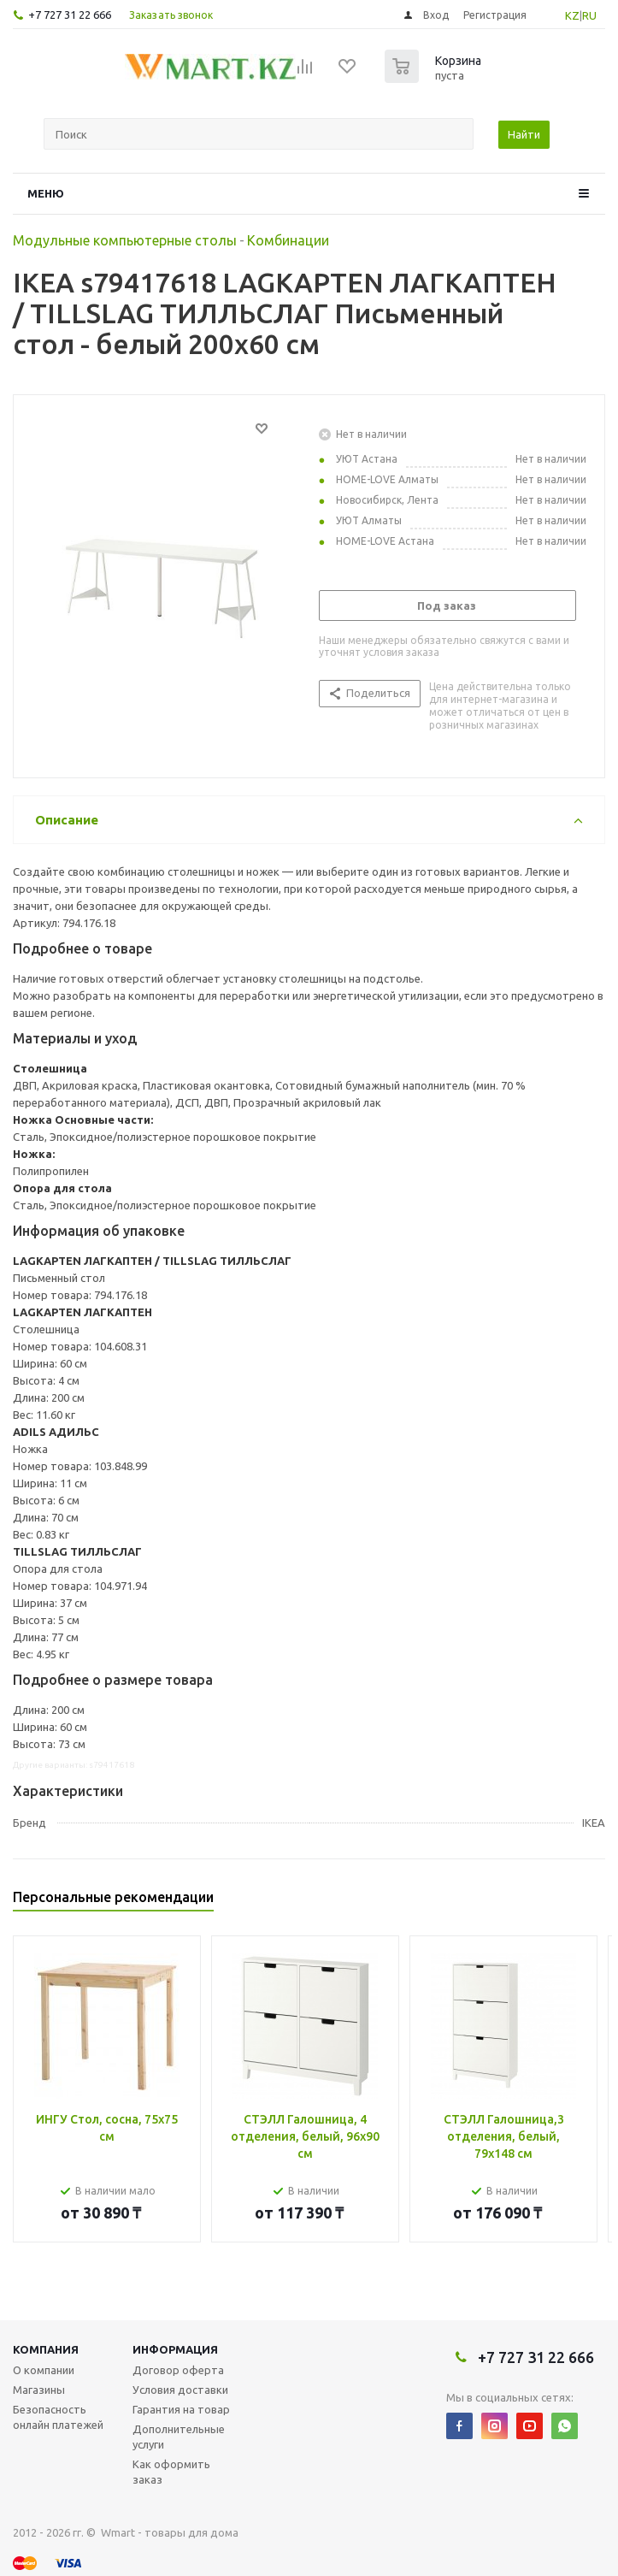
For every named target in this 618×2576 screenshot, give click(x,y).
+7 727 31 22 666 (69, 15)
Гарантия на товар (181, 2409)
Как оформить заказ (171, 2471)
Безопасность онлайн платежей (58, 2417)
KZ (572, 15)
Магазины (39, 2390)
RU (589, 15)
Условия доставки (180, 2390)
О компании (43, 2370)
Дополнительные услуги (178, 2436)
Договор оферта (178, 2370)
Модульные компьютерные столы (125, 240)
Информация (175, 2349)
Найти (524, 134)
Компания (46, 2349)
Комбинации (288, 240)
